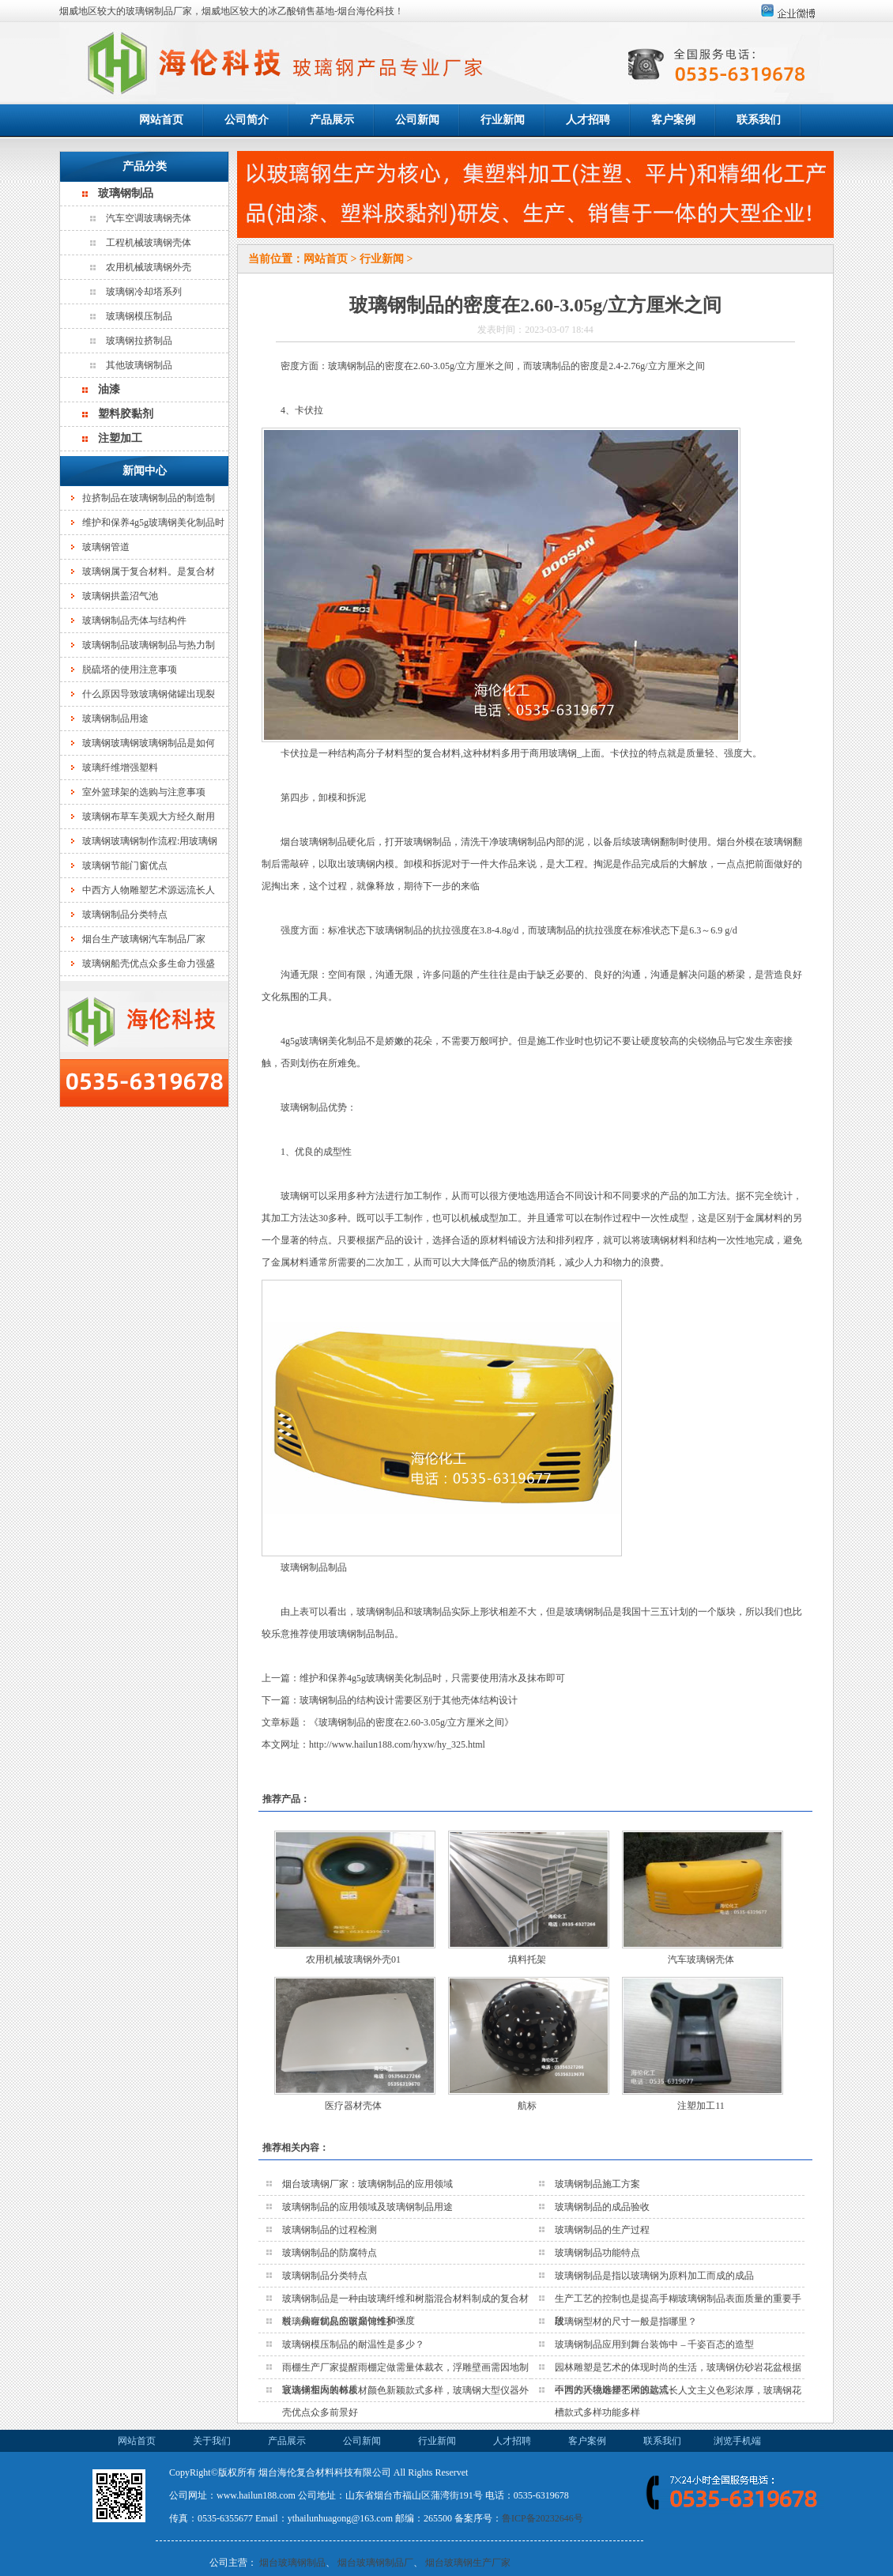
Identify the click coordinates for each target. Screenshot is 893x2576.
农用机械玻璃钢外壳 (148, 267)
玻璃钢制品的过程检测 (329, 2229)
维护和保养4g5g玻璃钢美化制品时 (153, 522)
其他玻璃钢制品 (139, 365)
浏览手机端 (737, 2440)
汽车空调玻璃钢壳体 (148, 218)
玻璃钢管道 (106, 547)
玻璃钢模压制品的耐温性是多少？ (353, 2344)
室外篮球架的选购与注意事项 (143, 792)
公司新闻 (417, 120)
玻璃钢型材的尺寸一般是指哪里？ (626, 2321)
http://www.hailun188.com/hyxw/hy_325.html (397, 1744)
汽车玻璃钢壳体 (701, 1959)
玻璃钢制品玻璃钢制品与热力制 (148, 645)
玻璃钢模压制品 (139, 316)
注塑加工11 (701, 2105)
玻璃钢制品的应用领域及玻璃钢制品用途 (367, 2206)
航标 (527, 2105)
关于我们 (212, 2440)
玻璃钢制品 (125, 193)
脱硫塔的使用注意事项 (129, 669)
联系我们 (759, 120)
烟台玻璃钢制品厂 (375, 2562)
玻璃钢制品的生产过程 (602, 2229)
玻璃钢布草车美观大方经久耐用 (148, 816)
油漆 (109, 389)
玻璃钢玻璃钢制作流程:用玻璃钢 (149, 841)
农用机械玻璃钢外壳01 (353, 1959)
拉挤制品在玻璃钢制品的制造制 (148, 498)
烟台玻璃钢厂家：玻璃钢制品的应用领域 (367, 2183)
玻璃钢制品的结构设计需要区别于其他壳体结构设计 (409, 1700)
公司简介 (246, 120)
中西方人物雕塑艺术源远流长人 (148, 890)
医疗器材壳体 (353, 2105)
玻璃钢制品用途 (115, 718)
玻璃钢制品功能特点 (597, 2252)
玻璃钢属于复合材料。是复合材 (148, 571)
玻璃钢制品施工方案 (597, 2183)
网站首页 (161, 120)
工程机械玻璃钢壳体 (148, 242)
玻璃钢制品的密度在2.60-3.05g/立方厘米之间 (411, 1722)
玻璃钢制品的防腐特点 (329, 2252)
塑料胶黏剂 (125, 414)
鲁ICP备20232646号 (542, 2518)
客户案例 (673, 120)
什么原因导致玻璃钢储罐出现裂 (148, 694)
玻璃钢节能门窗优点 (125, 865)
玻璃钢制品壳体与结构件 (134, 620)
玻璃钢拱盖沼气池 (120, 596)
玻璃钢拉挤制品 (139, 340)
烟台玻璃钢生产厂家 (468, 2562)
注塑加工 (120, 438)
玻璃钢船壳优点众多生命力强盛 (148, 963)
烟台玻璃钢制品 (292, 2562)
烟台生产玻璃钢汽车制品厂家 (143, 939)
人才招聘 (588, 120)
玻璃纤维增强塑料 (120, 767)
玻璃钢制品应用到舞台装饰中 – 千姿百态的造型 (654, 2344)
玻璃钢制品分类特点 (125, 914)
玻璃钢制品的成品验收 (602, 2206)
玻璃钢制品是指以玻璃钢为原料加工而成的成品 (654, 2275)
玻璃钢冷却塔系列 (144, 291)
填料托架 (527, 1959)
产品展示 (332, 120)
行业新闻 (502, 120)
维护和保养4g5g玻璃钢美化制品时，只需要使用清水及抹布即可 (432, 1678)
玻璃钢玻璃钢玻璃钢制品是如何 (148, 743)
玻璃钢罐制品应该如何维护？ (343, 2321)
